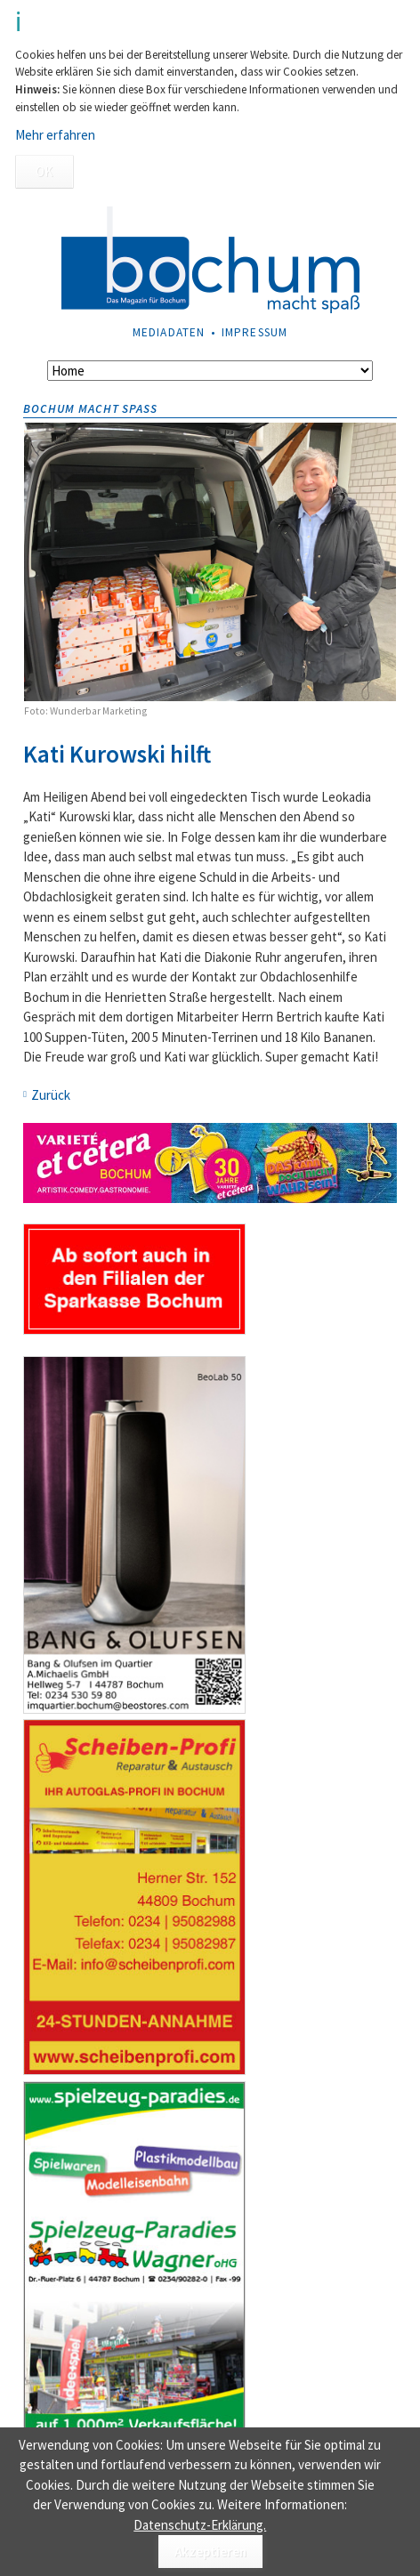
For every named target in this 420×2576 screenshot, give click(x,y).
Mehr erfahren (55, 134)
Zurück (50, 1094)
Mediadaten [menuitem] (169, 332)
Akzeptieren (210, 2551)
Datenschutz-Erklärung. (199, 2524)
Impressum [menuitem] (254, 332)
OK (44, 171)
